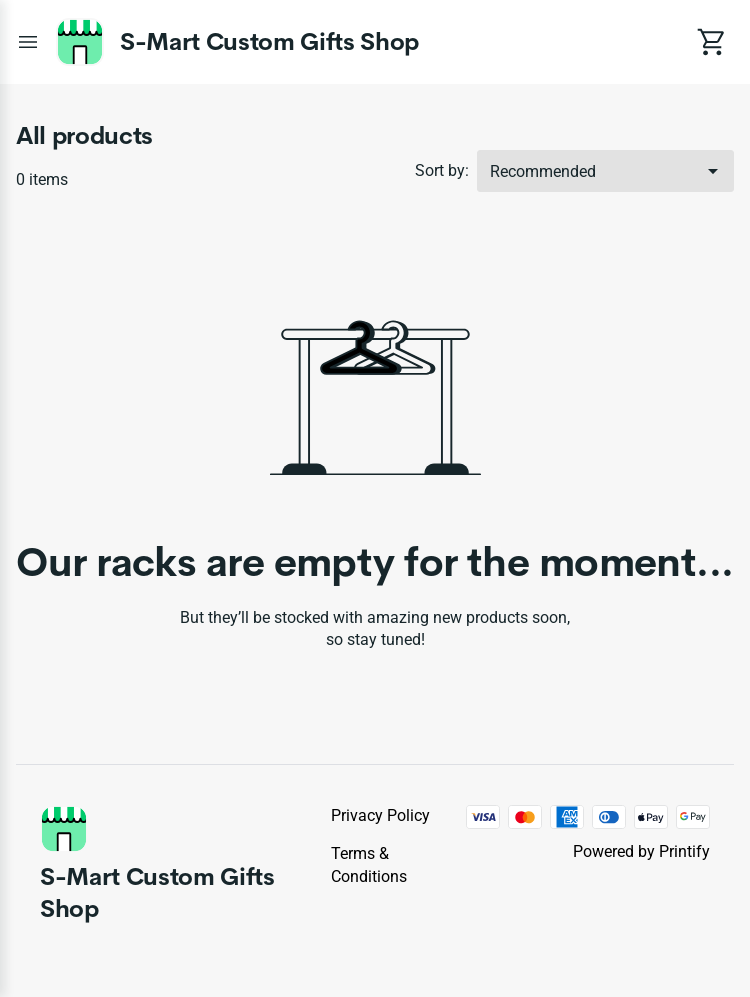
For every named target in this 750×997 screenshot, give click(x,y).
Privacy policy (380, 815)
